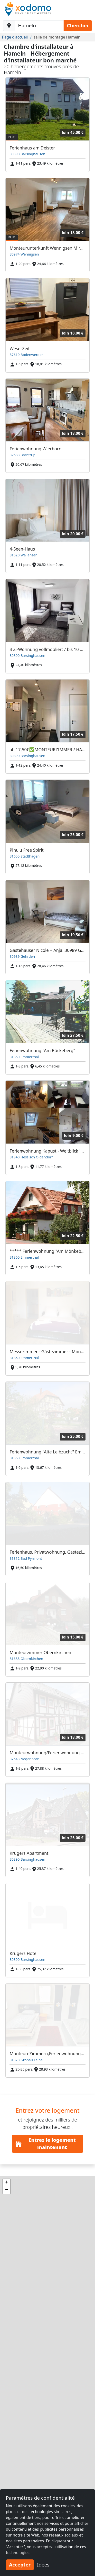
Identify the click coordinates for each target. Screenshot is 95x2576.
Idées (43, 2564)
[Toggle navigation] (86, 9)
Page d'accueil (15, 37)
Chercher (78, 25)
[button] (6, 2182)
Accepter (20, 2564)
